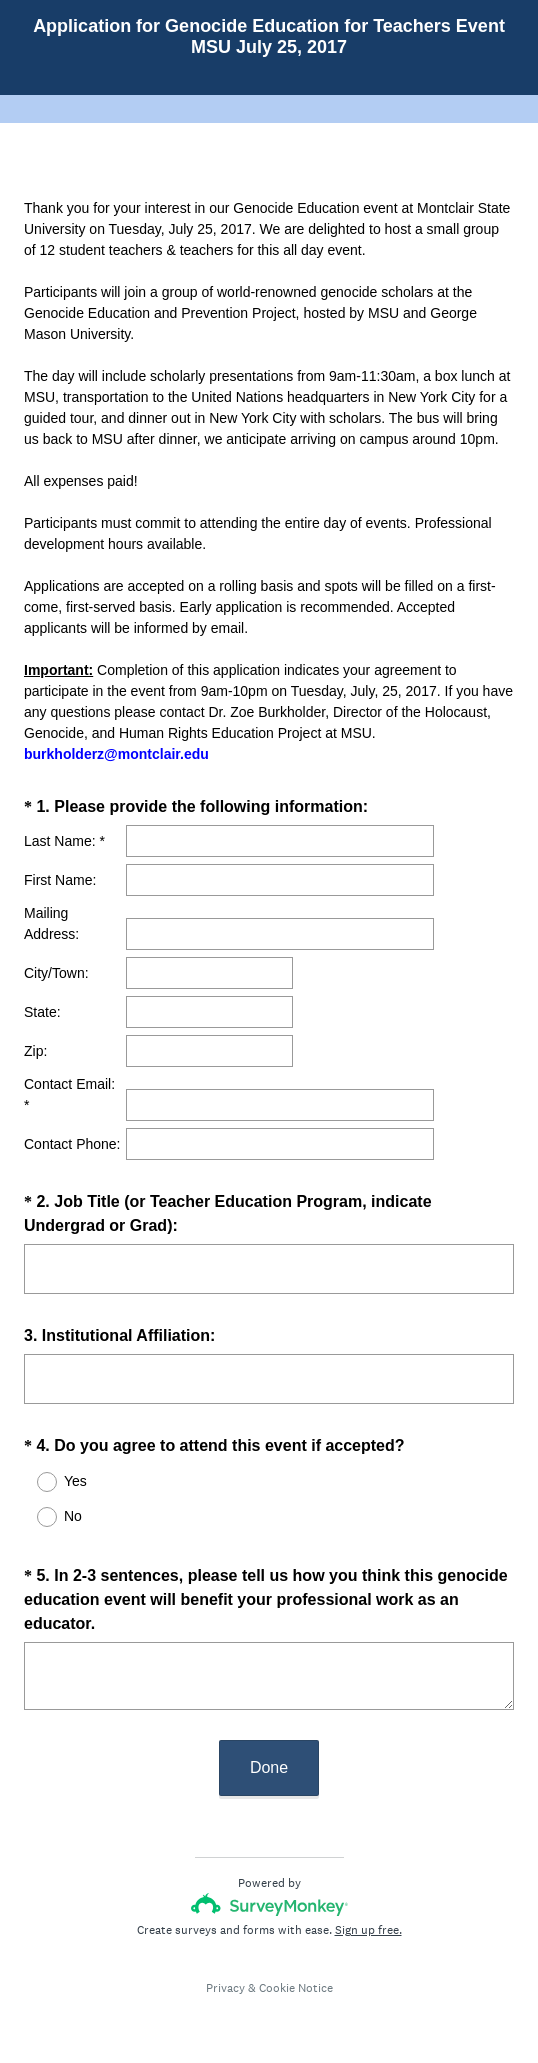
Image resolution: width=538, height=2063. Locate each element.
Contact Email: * (69, 1094)
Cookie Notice (296, 1988)
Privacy (225, 1988)
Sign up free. (368, 1930)
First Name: (60, 880)
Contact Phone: (72, 1144)
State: (42, 1012)
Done (269, 1767)
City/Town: (56, 973)
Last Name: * (64, 841)
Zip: (35, 1051)
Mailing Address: (51, 923)
